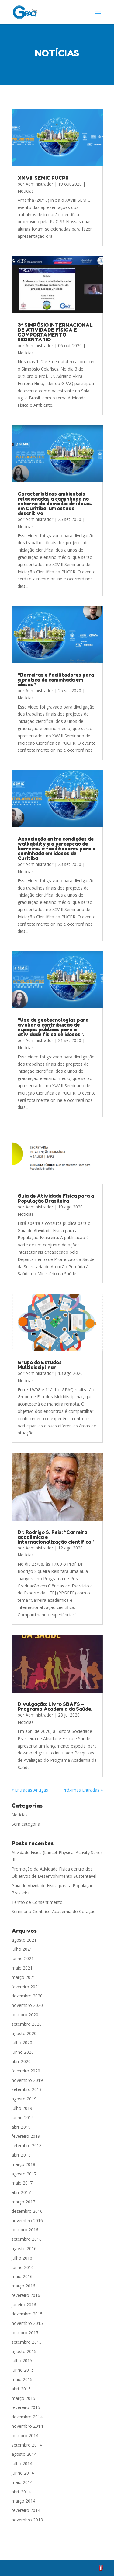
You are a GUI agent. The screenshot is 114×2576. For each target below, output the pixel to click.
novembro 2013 (27, 2520)
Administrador (39, 183)
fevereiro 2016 (26, 2295)
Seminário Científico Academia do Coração (54, 1911)
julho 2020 (22, 2042)
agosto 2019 (24, 2099)
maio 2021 (22, 1968)
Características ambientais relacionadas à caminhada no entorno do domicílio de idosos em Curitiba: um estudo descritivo (55, 503)
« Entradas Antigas (30, 1790)
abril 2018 (21, 2155)
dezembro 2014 (27, 2417)
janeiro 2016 (24, 2305)
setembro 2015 (27, 2342)
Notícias (26, 191)
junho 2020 (23, 2052)
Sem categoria (26, 1824)
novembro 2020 (27, 2005)
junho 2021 (23, 1958)
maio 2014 (22, 2482)
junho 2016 (23, 2267)
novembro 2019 (27, 2080)
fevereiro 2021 (26, 1987)
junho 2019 (23, 2117)
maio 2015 (22, 2379)
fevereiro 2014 (26, 2510)
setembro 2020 (27, 2024)
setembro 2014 (27, 2445)
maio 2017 (22, 2183)
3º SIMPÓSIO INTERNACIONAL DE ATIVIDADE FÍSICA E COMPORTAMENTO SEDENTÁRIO (55, 332)
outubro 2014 (25, 2435)
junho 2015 (23, 2370)
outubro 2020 (25, 2014)
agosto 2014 (24, 2454)
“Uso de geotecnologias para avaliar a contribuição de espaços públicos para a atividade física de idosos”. (53, 1026)
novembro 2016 (27, 2220)
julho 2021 (22, 1949)
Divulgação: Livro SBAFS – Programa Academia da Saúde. (55, 1706)
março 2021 (23, 1977)
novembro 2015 (27, 2323)
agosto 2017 (24, 2174)
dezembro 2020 (27, 1996)
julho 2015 (22, 2360)
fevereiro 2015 (26, 2407)
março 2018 (23, 2164)
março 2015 (23, 2398)
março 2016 (23, 2286)
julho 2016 (22, 2258)
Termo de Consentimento (37, 1902)
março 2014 (23, 2501)
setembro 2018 (27, 2145)
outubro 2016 (25, 2230)
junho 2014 (23, 2473)
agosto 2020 (24, 2033)
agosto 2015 (24, 2351)
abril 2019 (21, 2127)
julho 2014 (22, 2463)
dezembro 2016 (27, 2211)
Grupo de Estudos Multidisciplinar (40, 1364)
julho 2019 (22, 2108)
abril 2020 (21, 2061)
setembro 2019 (27, 2089)
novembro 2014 (27, 2426)
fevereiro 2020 (26, 2071)
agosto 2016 (24, 2248)
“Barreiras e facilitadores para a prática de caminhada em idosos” (56, 679)
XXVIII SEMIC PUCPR (43, 178)
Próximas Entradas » (82, 1790)
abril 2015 (21, 2389)
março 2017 (23, 2202)
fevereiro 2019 (26, 2136)
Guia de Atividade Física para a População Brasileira (56, 1198)
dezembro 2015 (27, 2314)
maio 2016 (22, 2276)
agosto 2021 (24, 1940)
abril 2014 (21, 2492)
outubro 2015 (25, 2332)
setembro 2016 (27, 2239)
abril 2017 (21, 2192)
